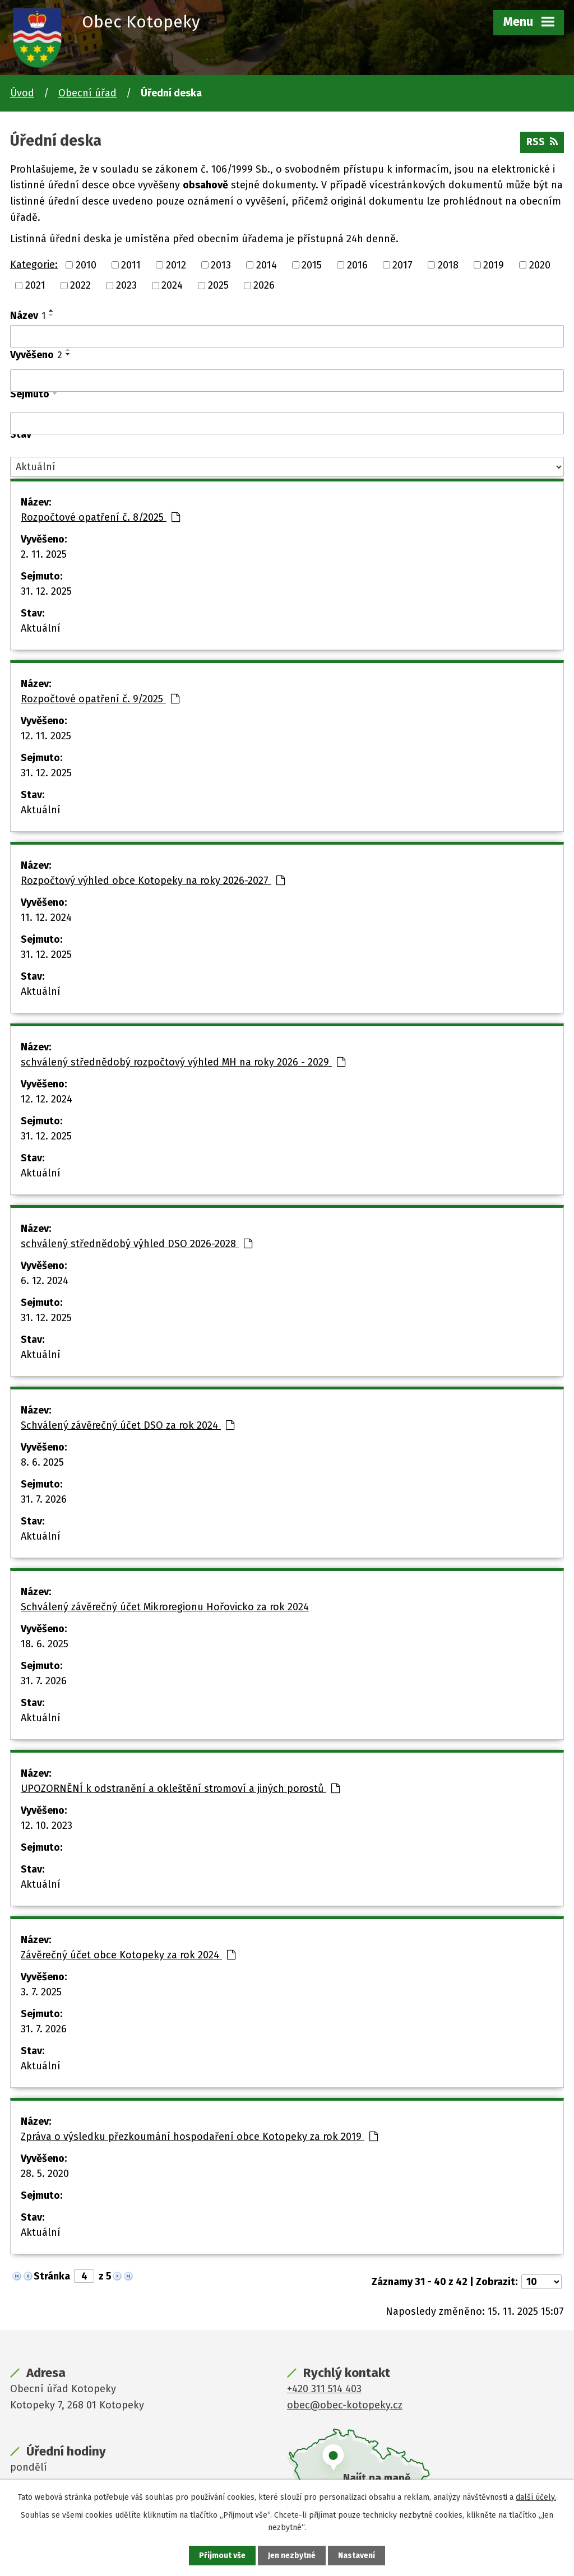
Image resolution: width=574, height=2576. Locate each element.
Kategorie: (34, 264)
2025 (218, 285)
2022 (80, 285)
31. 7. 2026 (44, 1499)
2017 (402, 264)
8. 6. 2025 (42, 1462)
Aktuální (41, 628)
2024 (172, 285)
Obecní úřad (87, 93)
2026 (264, 285)
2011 (131, 264)
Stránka (52, 2276)
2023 (126, 285)
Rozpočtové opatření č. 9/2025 (100, 699)
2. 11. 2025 (44, 554)
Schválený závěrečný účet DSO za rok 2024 (127, 1425)
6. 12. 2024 (44, 1281)
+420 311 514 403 (324, 2389)
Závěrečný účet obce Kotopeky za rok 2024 (128, 1955)
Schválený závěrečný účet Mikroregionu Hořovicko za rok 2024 (165, 1607)
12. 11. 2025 (46, 736)
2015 (312, 264)
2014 (266, 264)
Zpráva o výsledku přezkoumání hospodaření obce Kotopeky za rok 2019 (199, 2136)
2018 (448, 264)
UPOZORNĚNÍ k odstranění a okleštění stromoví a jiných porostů (180, 1788)
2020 (539, 264)
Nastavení (356, 2555)
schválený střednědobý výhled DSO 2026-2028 (136, 1244)
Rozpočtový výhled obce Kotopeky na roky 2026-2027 (153, 880)
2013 (221, 264)
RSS (542, 142)
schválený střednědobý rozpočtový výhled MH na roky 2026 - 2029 (183, 1062)
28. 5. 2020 (45, 2173)
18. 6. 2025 (44, 1644)
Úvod (22, 93)
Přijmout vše (222, 2555)
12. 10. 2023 (46, 1825)
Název (27, 315)
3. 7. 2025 (41, 1992)
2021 (35, 285)
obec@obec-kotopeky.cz (344, 2405)
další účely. (536, 2497)
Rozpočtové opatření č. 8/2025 (100, 517)
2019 (493, 264)
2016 (357, 264)
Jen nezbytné (292, 2555)
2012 (176, 264)
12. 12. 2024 (46, 1099)
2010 (86, 264)
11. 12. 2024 (46, 917)
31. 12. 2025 (46, 591)
